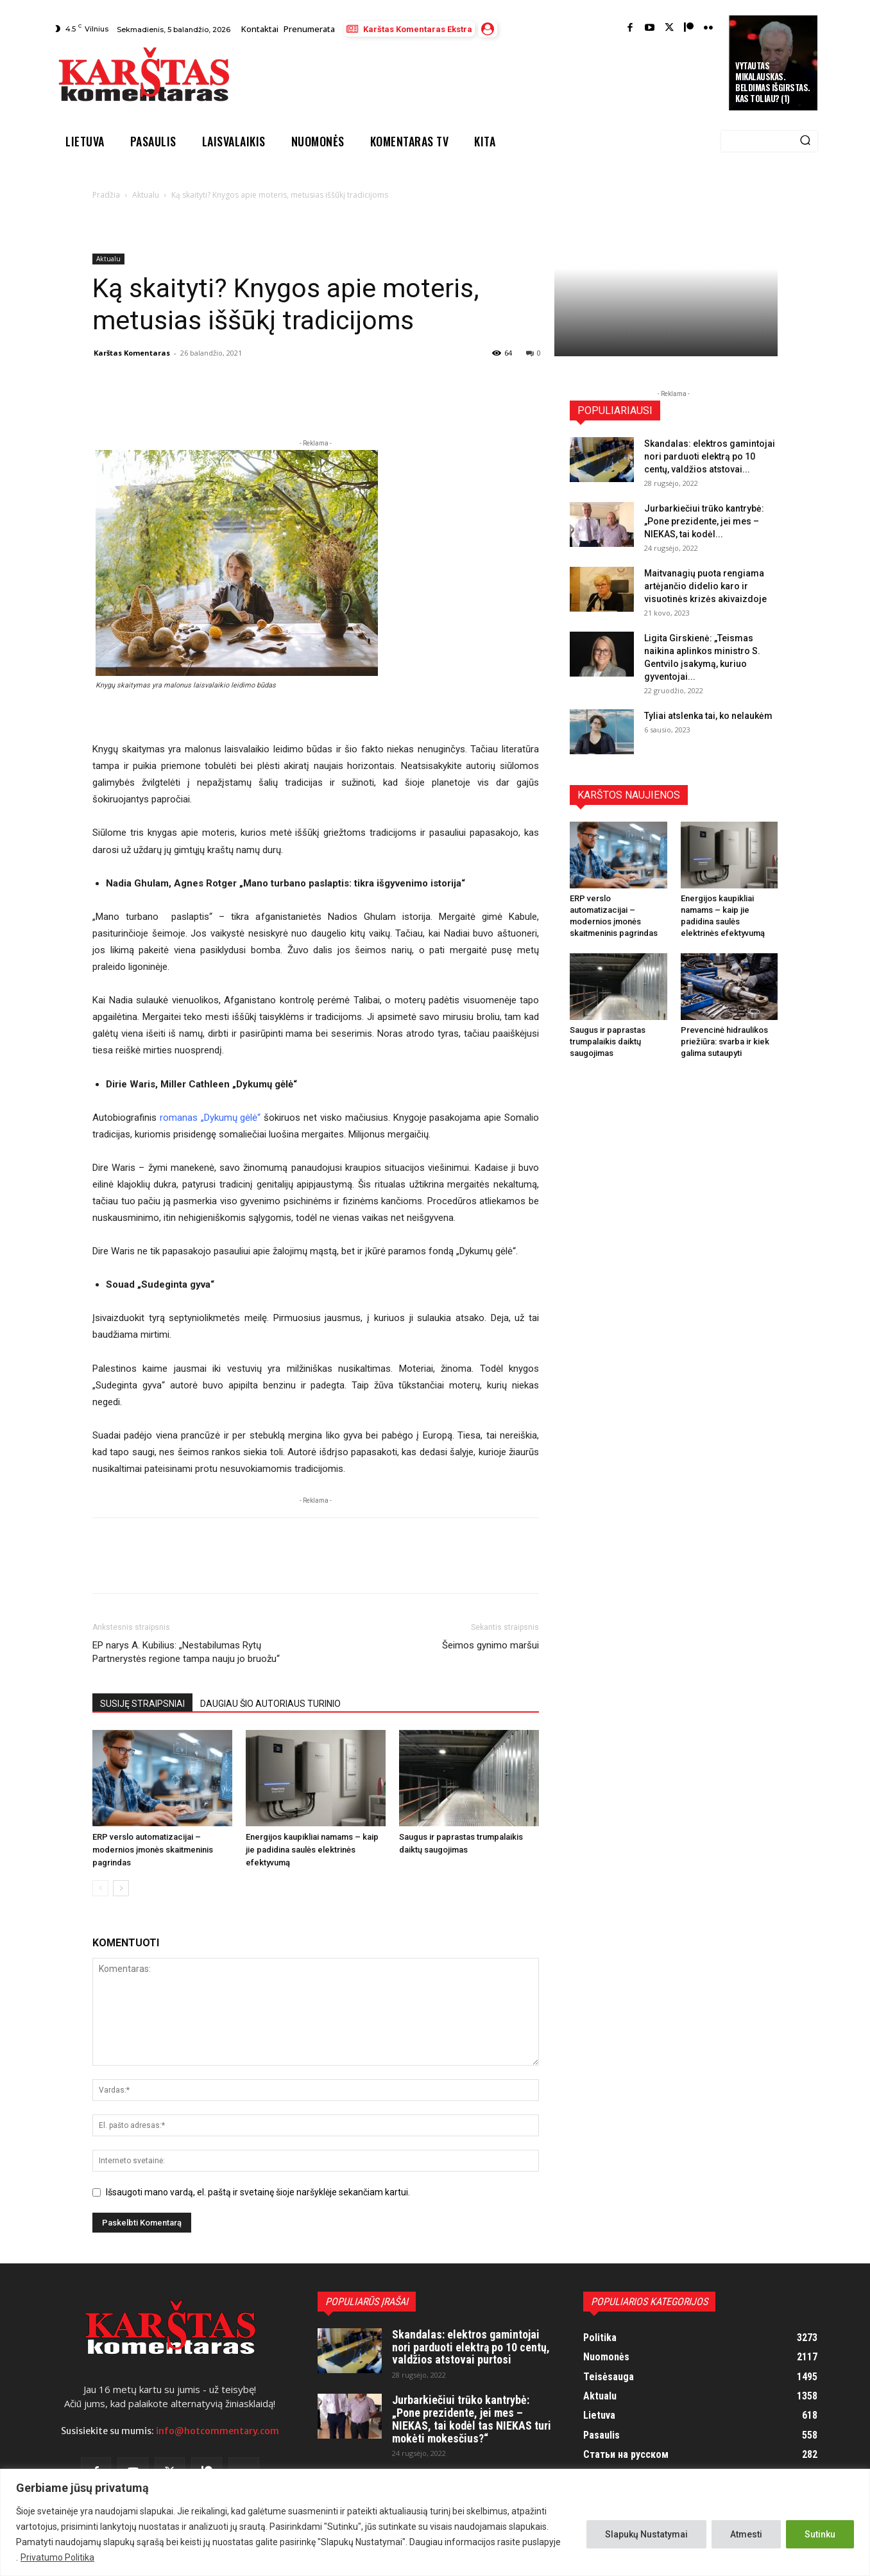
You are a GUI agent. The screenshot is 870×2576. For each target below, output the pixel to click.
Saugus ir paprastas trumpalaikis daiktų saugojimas (607, 1041)
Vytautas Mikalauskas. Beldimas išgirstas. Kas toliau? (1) (772, 82)
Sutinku (820, 2534)
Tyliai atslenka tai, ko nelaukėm (708, 716)
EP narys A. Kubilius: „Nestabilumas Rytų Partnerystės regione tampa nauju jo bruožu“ (186, 1651)
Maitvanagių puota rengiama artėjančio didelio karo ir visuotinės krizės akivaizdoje (705, 586)
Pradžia (106, 194)
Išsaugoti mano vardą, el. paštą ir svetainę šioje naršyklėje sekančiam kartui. (258, 2192)
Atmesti (746, 2534)
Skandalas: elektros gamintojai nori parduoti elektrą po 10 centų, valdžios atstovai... (709, 456)
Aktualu (145, 194)
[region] (435, 2522)
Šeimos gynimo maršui (490, 1645)
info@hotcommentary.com (217, 2431)
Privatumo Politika (57, 2557)
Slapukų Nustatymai (646, 2534)
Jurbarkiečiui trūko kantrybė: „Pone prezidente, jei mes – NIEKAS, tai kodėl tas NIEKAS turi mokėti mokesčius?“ (471, 2418)
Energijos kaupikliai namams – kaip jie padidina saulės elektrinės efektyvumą (312, 1849)
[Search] (805, 141)
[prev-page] (100, 1888)
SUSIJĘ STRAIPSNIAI (142, 1704)
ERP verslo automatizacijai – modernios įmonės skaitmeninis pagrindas (152, 1849)
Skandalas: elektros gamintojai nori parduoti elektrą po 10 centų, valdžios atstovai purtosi (471, 2347)
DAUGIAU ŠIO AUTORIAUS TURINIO (270, 1704)
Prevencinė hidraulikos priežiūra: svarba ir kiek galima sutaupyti (725, 1041)
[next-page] (121, 1888)
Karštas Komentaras (132, 353)
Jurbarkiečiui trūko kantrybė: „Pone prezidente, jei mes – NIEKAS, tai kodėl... (704, 521)
